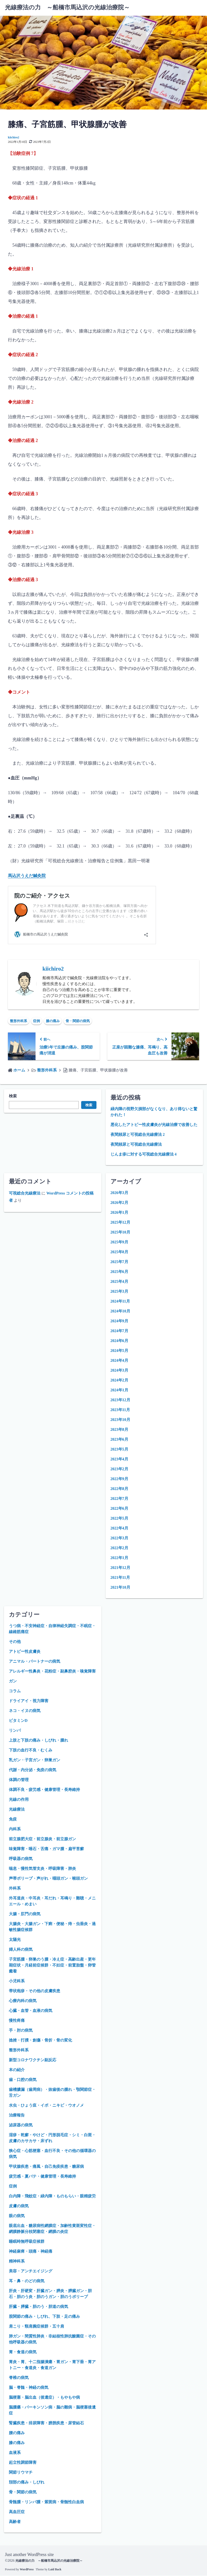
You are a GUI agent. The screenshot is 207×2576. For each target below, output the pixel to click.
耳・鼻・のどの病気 (26, 2281)
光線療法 (17, 1810)
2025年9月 (119, 1242)
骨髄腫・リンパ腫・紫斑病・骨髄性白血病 (46, 2502)
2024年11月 (120, 1302)
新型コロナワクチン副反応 (32, 2060)
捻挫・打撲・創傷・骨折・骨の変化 (40, 2041)
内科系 (15, 1829)
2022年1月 (119, 1558)
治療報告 (17, 2116)
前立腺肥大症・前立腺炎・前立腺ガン (42, 1839)
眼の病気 (17, 2216)
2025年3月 (119, 1292)
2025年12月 (120, 1223)
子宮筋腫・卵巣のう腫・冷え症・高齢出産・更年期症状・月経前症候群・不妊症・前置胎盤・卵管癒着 (52, 1966)
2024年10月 (120, 1311)
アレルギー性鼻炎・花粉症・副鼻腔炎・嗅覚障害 (52, 1672)
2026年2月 (119, 1203)
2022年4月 (119, 1529)
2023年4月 (119, 1459)
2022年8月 (119, 1489)
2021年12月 (120, 1568)
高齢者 (15, 2522)
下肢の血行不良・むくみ (30, 1750)
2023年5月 (119, 1450)
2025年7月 (119, 1262)
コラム (15, 1691)
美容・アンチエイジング (30, 2271)
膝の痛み (53, 1021)
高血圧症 (17, 2512)
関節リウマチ (21, 2473)
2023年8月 (119, 1430)
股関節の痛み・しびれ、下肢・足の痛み (44, 2317)
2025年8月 (119, 1252)
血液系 (15, 2453)
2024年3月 (119, 1371)
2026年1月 (119, 1213)
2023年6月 (119, 1440)
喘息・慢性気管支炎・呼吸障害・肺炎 (42, 1869)
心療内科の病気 (23, 2001)
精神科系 (17, 2262)
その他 (15, 1642)
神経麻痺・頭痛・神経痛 (30, 2252)
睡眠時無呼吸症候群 (26, 2242)
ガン (13, 1681)
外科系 (15, 1889)
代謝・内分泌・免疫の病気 (32, 1770)
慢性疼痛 (17, 2021)
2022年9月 (119, 1479)
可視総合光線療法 (24, 1194)
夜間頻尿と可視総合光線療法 (136, 1145)
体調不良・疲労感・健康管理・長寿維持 (44, 1790)
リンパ (15, 1731)
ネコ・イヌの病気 (24, 1711)
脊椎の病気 (19, 2378)
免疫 (13, 1820)
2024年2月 (119, 1381)
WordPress (27, 2570)
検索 (13, 1096)
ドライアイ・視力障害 (28, 1701)
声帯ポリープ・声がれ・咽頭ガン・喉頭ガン (48, 1879)
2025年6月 (119, 1272)
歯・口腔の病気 (23, 2080)
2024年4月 (119, 1361)
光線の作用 (19, 1800)
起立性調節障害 (23, 2463)
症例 (36, 1021)
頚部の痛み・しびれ (26, 2483)
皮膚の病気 (19, 2206)
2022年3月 (119, 1538)
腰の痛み (17, 2433)
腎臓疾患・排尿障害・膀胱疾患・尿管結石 (46, 2423)
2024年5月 (119, 1351)
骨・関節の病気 (78, 1021)
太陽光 (15, 1940)
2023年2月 (119, 1469)
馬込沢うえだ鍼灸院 (28, 875)
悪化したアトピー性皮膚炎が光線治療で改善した (154, 1125)
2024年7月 (119, 1331)
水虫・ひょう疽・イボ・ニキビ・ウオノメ (46, 2106)
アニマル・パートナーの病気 (34, 1662)
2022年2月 (119, 1548)
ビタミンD (18, 1721)
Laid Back (54, 2570)
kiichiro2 (13, 137)
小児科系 (17, 1981)
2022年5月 (119, 1519)
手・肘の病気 (21, 2031)
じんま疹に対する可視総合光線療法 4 (144, 1155)
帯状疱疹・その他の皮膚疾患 (34, 1991)
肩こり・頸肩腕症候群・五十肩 (36, 2327)
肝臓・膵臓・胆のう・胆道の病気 (38, 2307)
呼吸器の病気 (21, 1859)
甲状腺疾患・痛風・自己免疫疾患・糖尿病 (46, 2167)
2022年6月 (119, 1509)
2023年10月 (120, 1420)
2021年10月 (120, 1588)
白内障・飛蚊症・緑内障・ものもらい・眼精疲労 (52, 2196)
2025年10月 (120, 1233)
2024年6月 (119, 1341)
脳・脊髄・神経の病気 (28, 2388)
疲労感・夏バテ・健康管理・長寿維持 (42, 2177)
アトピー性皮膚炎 (24, 1652)
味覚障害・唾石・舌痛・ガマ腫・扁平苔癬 (46, 1849)
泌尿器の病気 (21, 2125)
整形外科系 (18, 1021)
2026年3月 (119, 1193)
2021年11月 (120, 1578)
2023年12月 (120, 1400)
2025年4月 (119, 1282)
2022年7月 (119, 1499)
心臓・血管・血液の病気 (30, 2011)
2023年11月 (120, 1410)
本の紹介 (17, 2070)
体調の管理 (19, 1780)
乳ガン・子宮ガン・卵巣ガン (34, 1760)
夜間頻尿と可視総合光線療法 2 (138, 1135)
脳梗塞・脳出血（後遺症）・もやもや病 (44, 2398)
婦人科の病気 (21, 1950)
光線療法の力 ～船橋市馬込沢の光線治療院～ (67, 7)
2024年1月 (119, 1390)
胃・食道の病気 (23, 2352)
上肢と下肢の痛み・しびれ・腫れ (38, 1741)
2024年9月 (119, 1321)
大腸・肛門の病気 (24, 1914)
